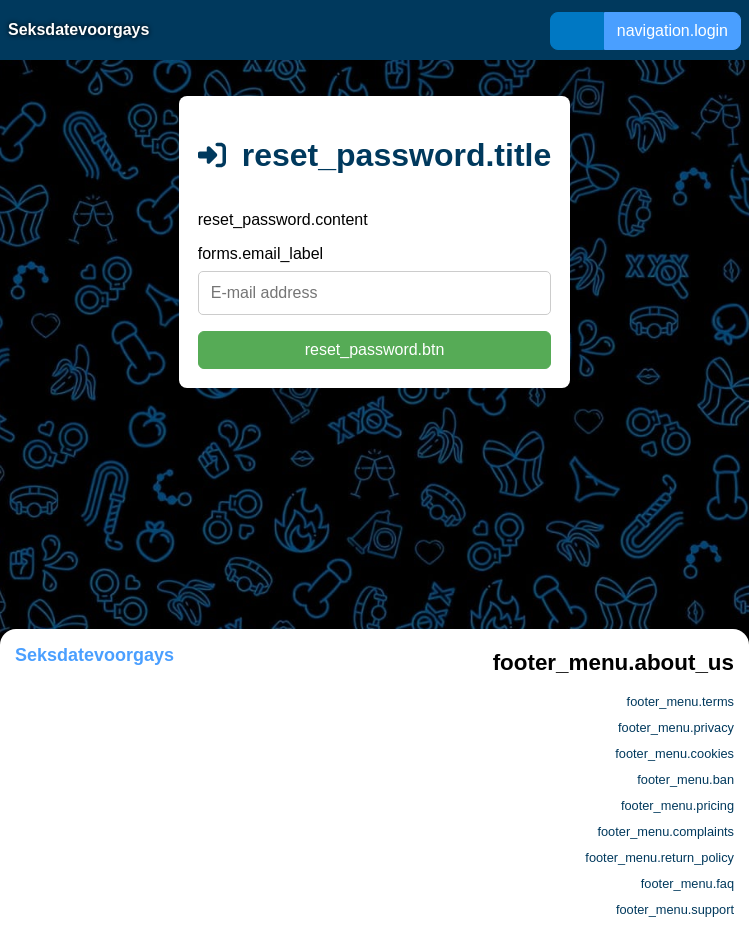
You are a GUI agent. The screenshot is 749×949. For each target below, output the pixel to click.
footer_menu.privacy (676, 727)
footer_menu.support (675, 909)
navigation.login (672, 30)
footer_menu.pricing (677, 805)
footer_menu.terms (680, 701)
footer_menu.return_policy (659, 857)
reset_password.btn (375, 349)
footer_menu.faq (687, 883)
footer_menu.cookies (674, 753)
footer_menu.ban (685, 779)
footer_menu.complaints (665, 831)
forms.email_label (260, 253)
